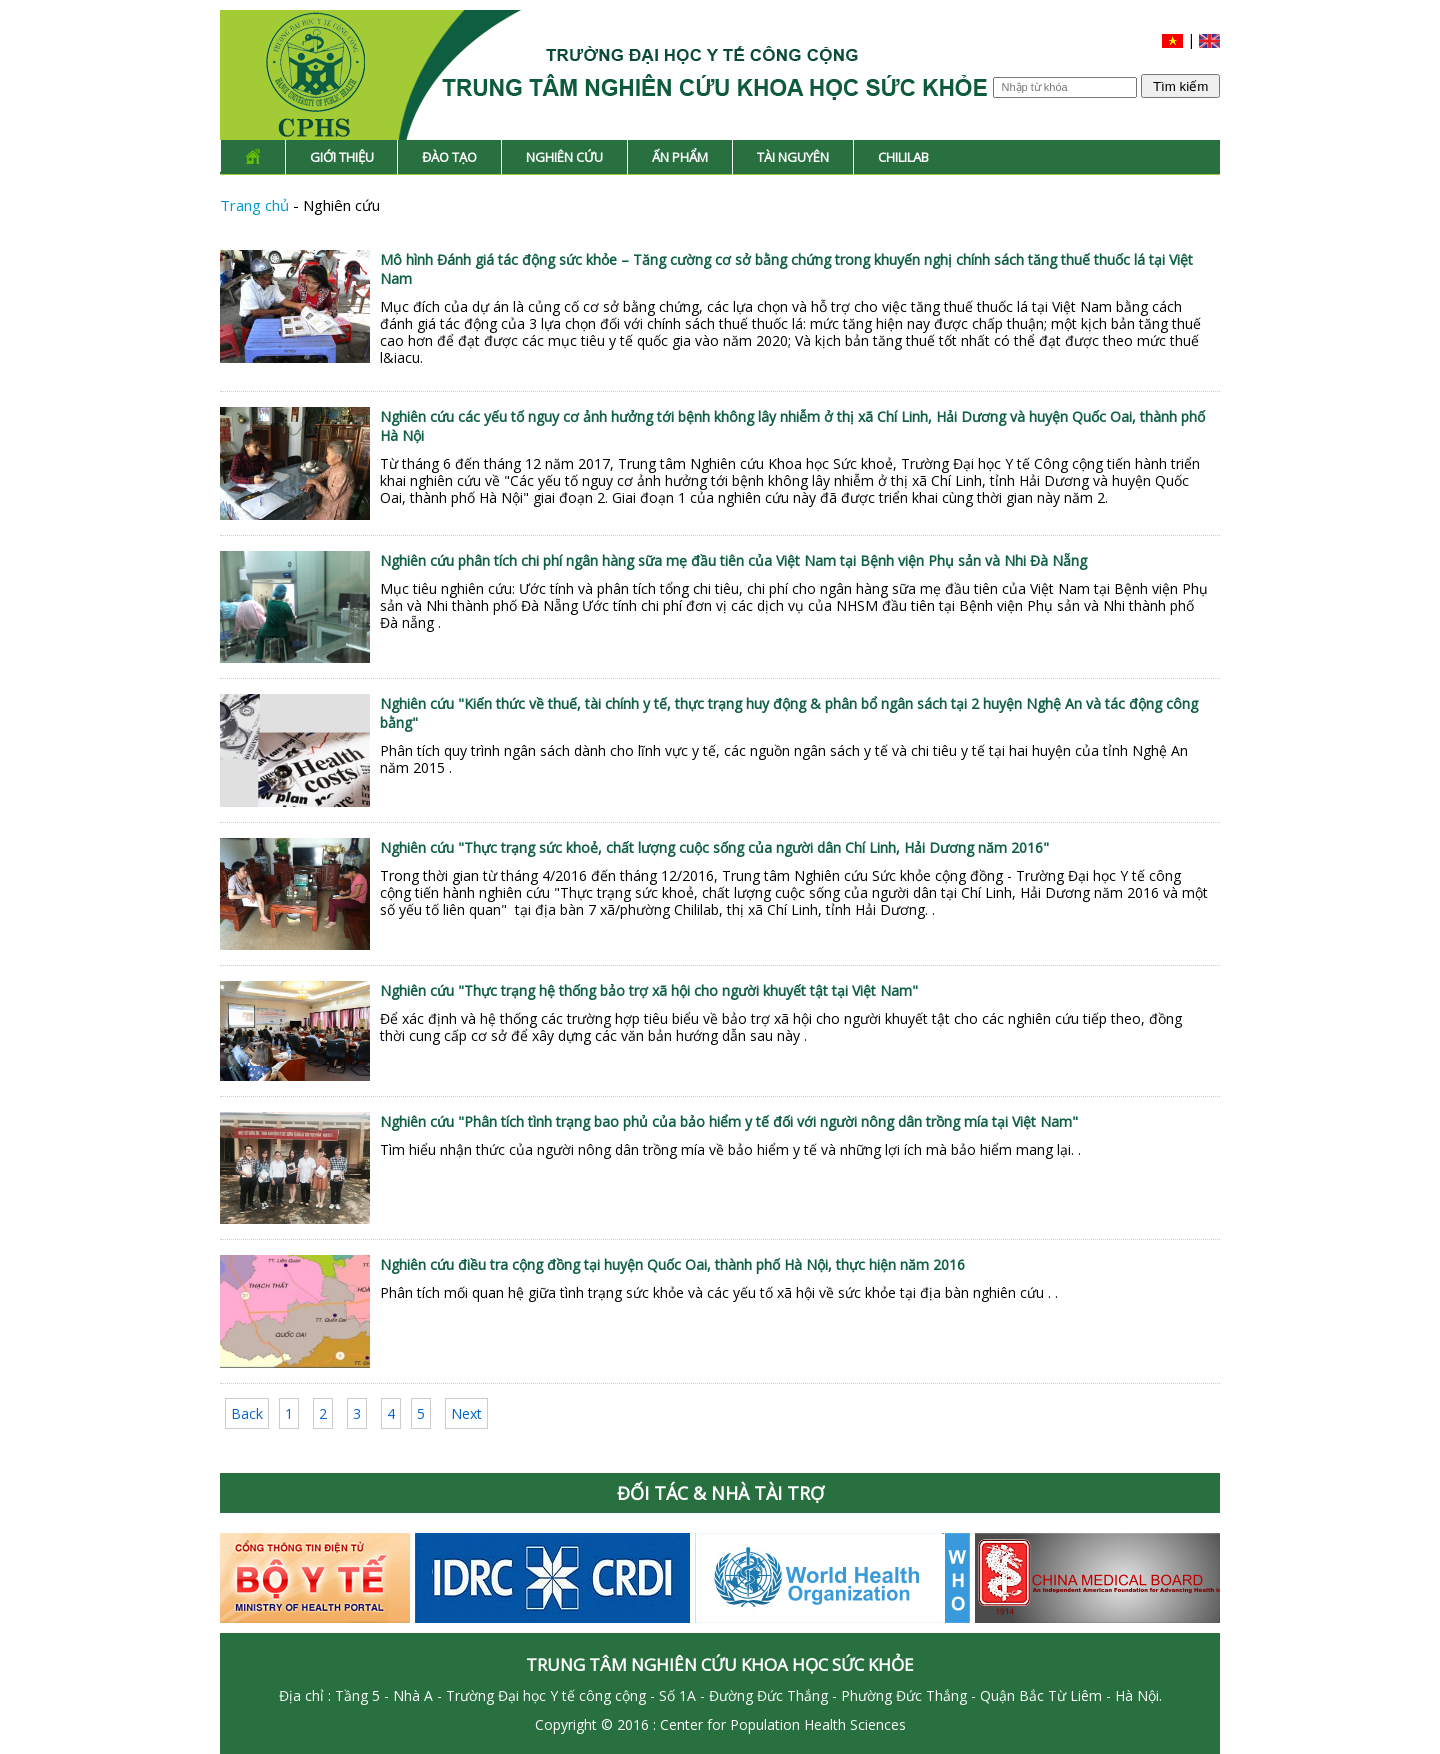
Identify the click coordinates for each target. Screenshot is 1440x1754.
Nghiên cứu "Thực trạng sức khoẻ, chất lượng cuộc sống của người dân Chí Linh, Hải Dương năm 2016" (714, 847)
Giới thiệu (342, 157)
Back (247, 1413)
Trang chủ (256, 205)
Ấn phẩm (680, 157)
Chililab (903, 157)
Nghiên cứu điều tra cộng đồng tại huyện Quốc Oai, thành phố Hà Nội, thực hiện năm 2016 (672, 1264)
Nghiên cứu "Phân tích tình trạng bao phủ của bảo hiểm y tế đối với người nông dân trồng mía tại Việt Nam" (729, 1121)
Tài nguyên (793, 157)
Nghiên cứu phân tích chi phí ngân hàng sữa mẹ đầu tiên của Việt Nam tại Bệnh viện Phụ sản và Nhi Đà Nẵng (733, 560)
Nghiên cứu (564, 157)
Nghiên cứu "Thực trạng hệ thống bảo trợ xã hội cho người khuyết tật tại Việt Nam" (649, 990)
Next (466, 1413)
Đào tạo (449, 157)
